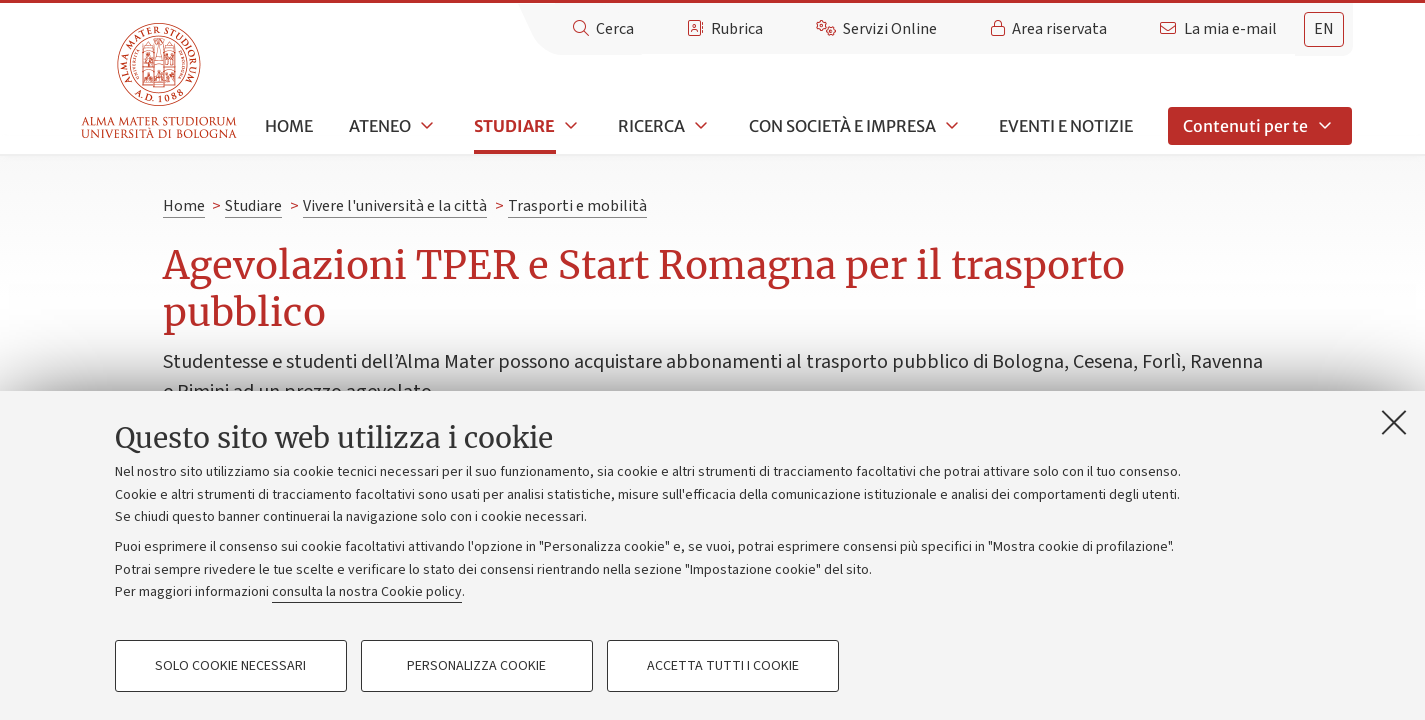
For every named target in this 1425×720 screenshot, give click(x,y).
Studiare (514, 126)
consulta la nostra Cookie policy (367, 592)
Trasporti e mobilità (577, 206)
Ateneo (380, 126)
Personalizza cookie (476, 666)
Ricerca (651, 126)
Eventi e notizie (1066, 126)
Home (289, 126)
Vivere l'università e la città (395, 206)
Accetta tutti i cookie (723, 666)
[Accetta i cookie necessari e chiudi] (1394, 422)
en (1324, 29)
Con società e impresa (842, 126)
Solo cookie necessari (230, 666)
